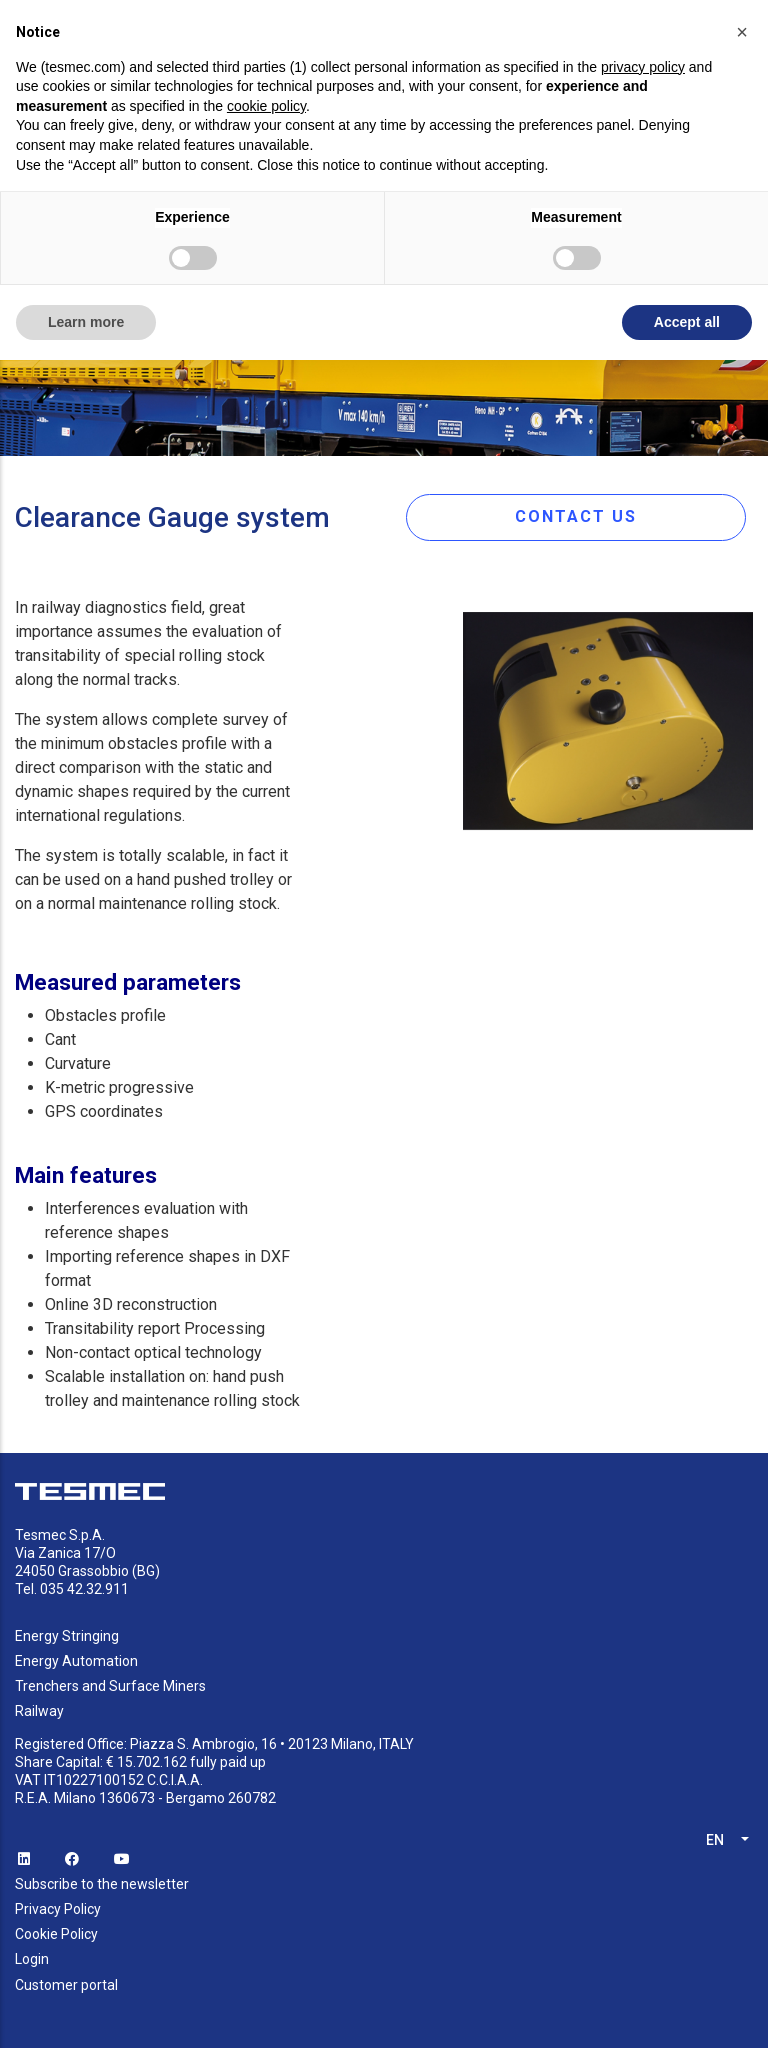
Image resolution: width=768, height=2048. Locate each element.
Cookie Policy (56, 1934)
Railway (39, 1711)
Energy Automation (76, 1661)
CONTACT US (576, 516)
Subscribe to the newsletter (102, 1884)
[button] (742, 32)
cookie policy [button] (266, 106)
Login (32, 1959)
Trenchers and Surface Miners (110, 1686)
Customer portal (66, 1985)
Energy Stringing (67, 1636)
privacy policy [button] (643, 67)
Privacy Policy (58, 1909)
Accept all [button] (687, 322)
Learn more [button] (86, 322)
